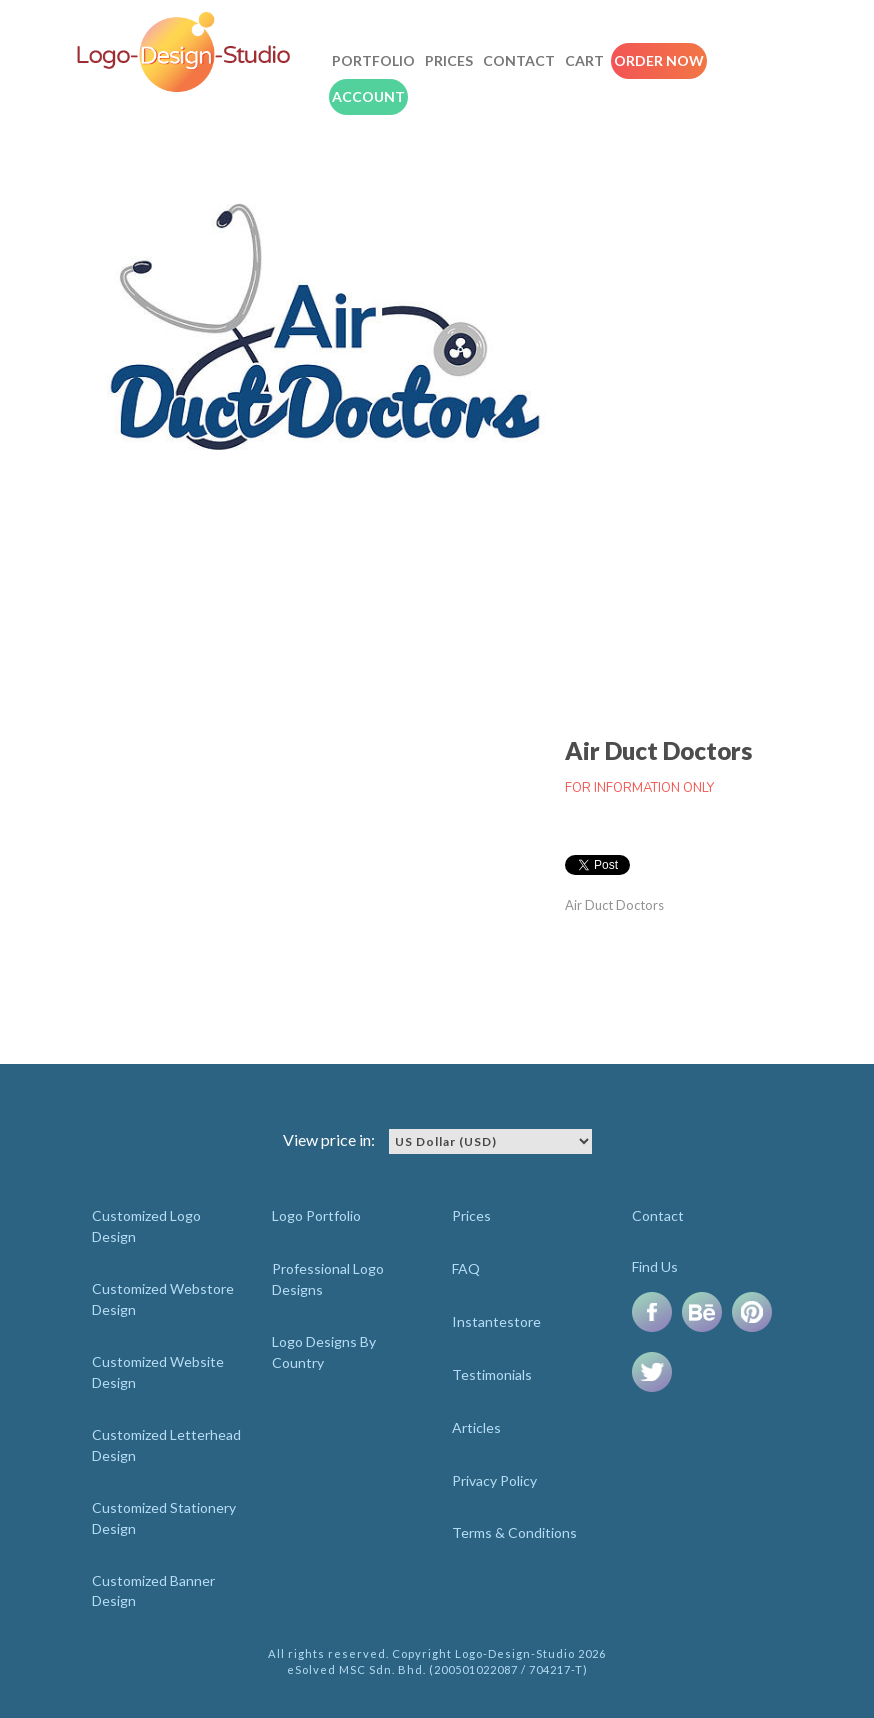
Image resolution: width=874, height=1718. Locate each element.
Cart (584, 60)
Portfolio (373, 60)
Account (368, 96)
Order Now (659, 60)
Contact (519, 60)
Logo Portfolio (316, 1215)
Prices (449, 60)
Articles (476, 1427)
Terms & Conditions (514, 1532)
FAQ (466, 1268)
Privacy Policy (494, 1480)
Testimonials (492, 1374)
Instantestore (496, 1321)
